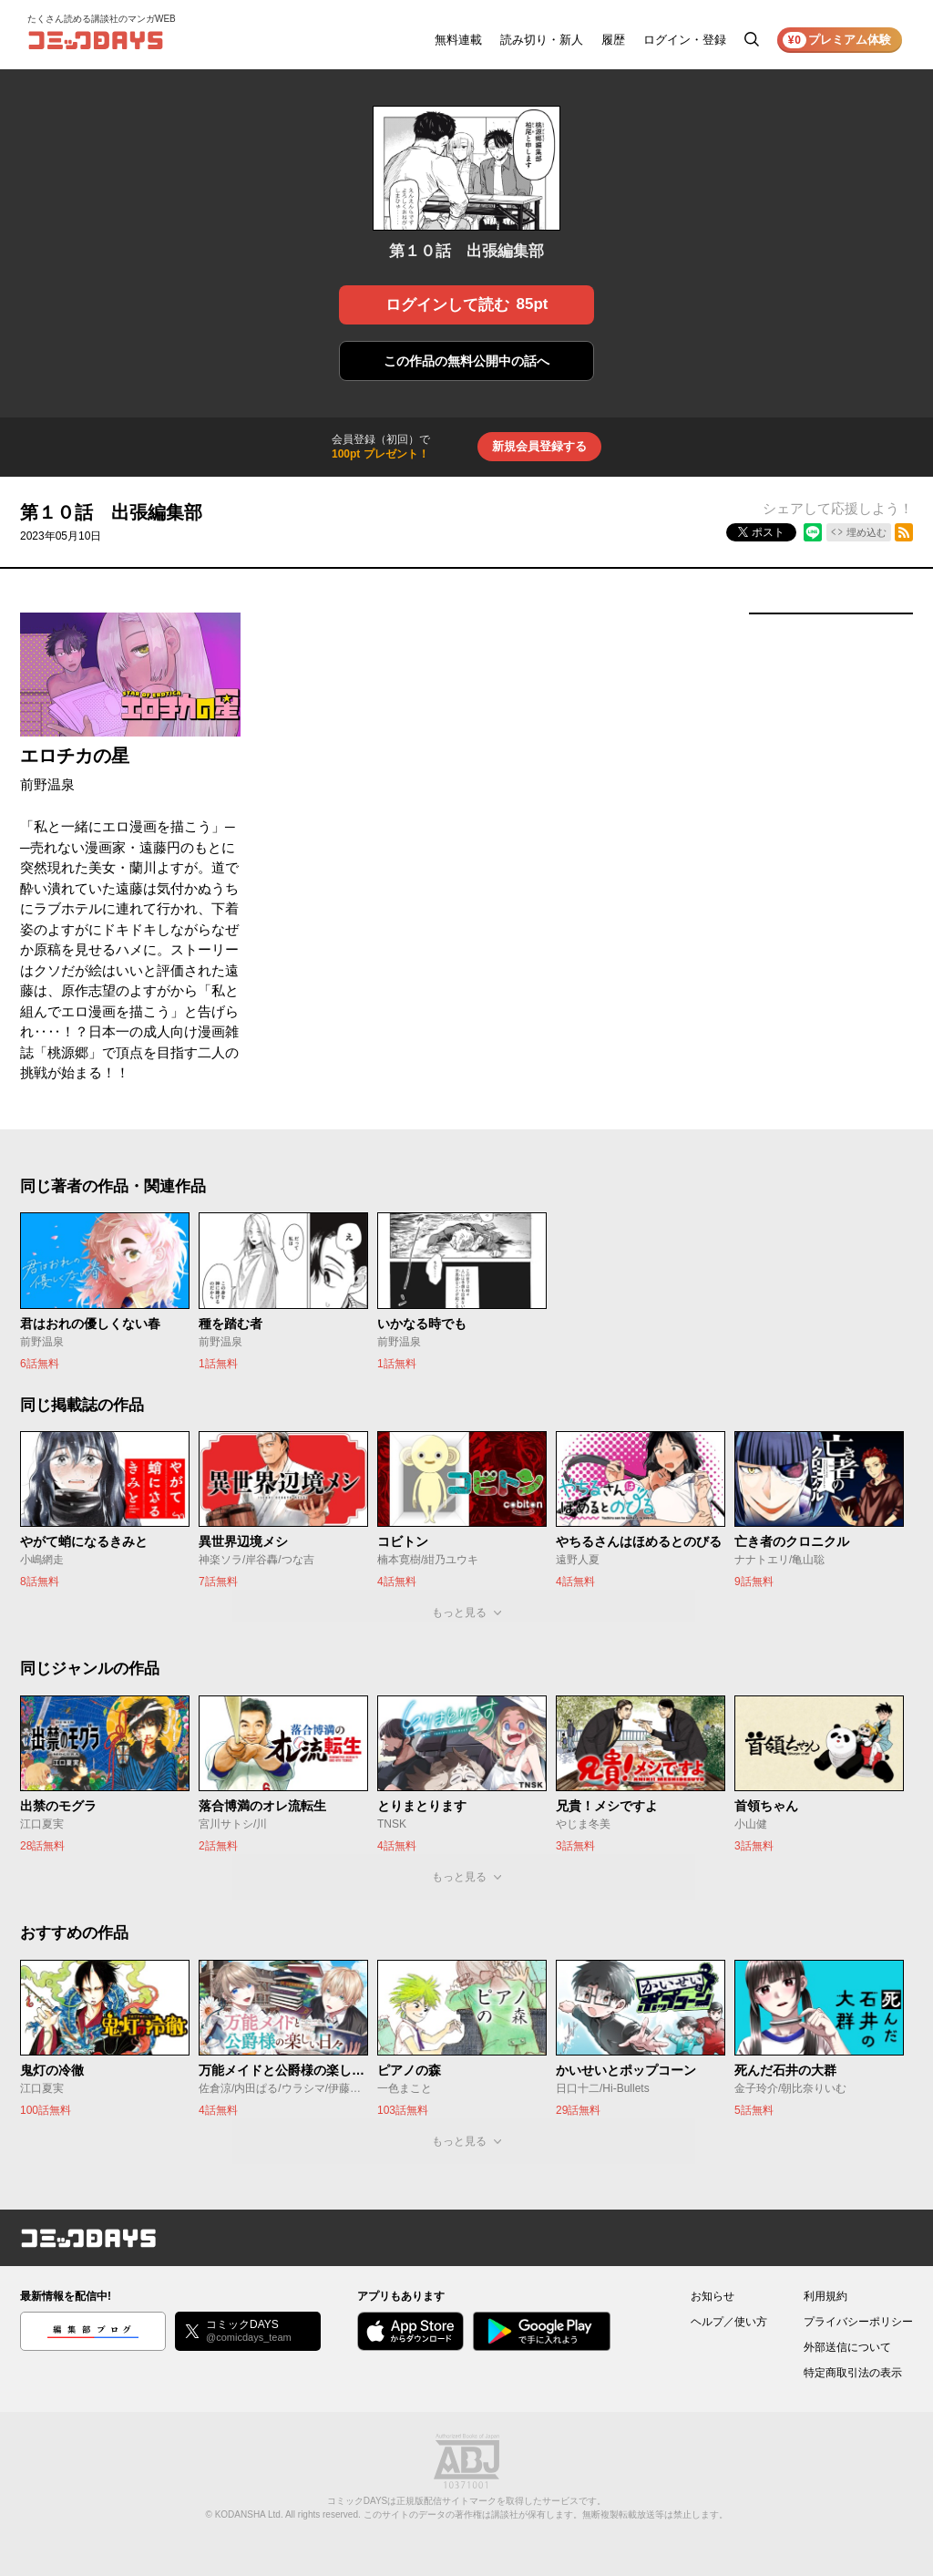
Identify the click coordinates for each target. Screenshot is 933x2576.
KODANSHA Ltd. (249, 2514)
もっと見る (459, 1612)
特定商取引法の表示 (853, 2372)
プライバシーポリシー (858, 2321)
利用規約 (825, 2296)
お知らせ (712, 2296)
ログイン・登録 (684, 39)
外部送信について (847, 2347)
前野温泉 (47, 784)
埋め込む (866, 532)
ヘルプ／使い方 (729, 2321)
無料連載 (458, 39)
